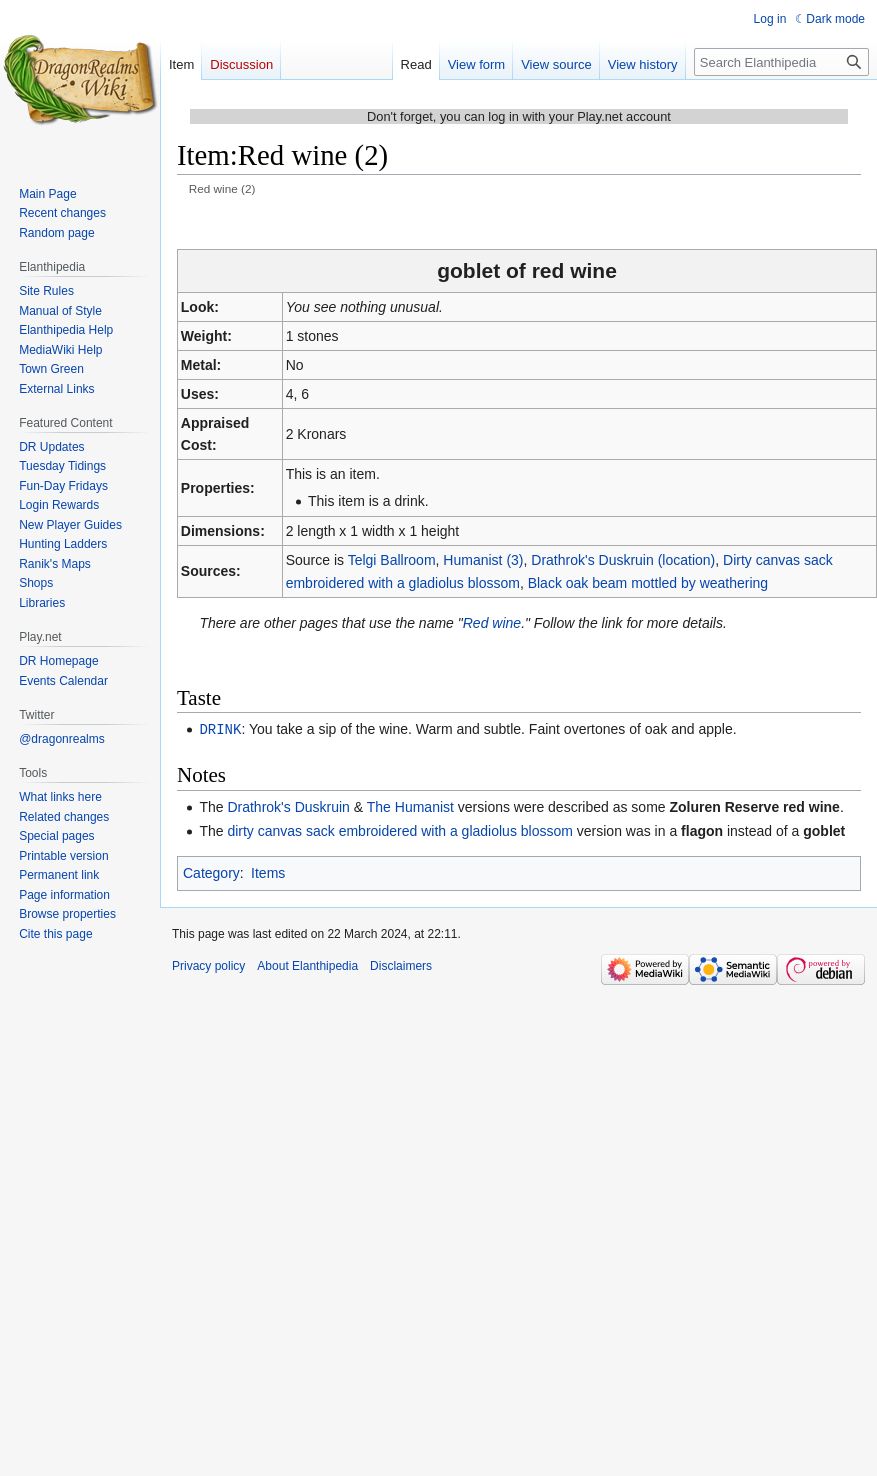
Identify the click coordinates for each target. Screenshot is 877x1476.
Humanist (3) (483, 560)
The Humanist (410, 806)
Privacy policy (208, 965)
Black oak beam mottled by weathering (648, 583)
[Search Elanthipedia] (781, 62)
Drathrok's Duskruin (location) (623, 560)
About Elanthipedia (307, 965)
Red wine (492, 623)
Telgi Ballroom (392, 560)
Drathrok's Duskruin (288, 806)
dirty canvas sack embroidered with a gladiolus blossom (400, 830)
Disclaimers (401, 965)
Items (268, 872)
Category (211, 872)
